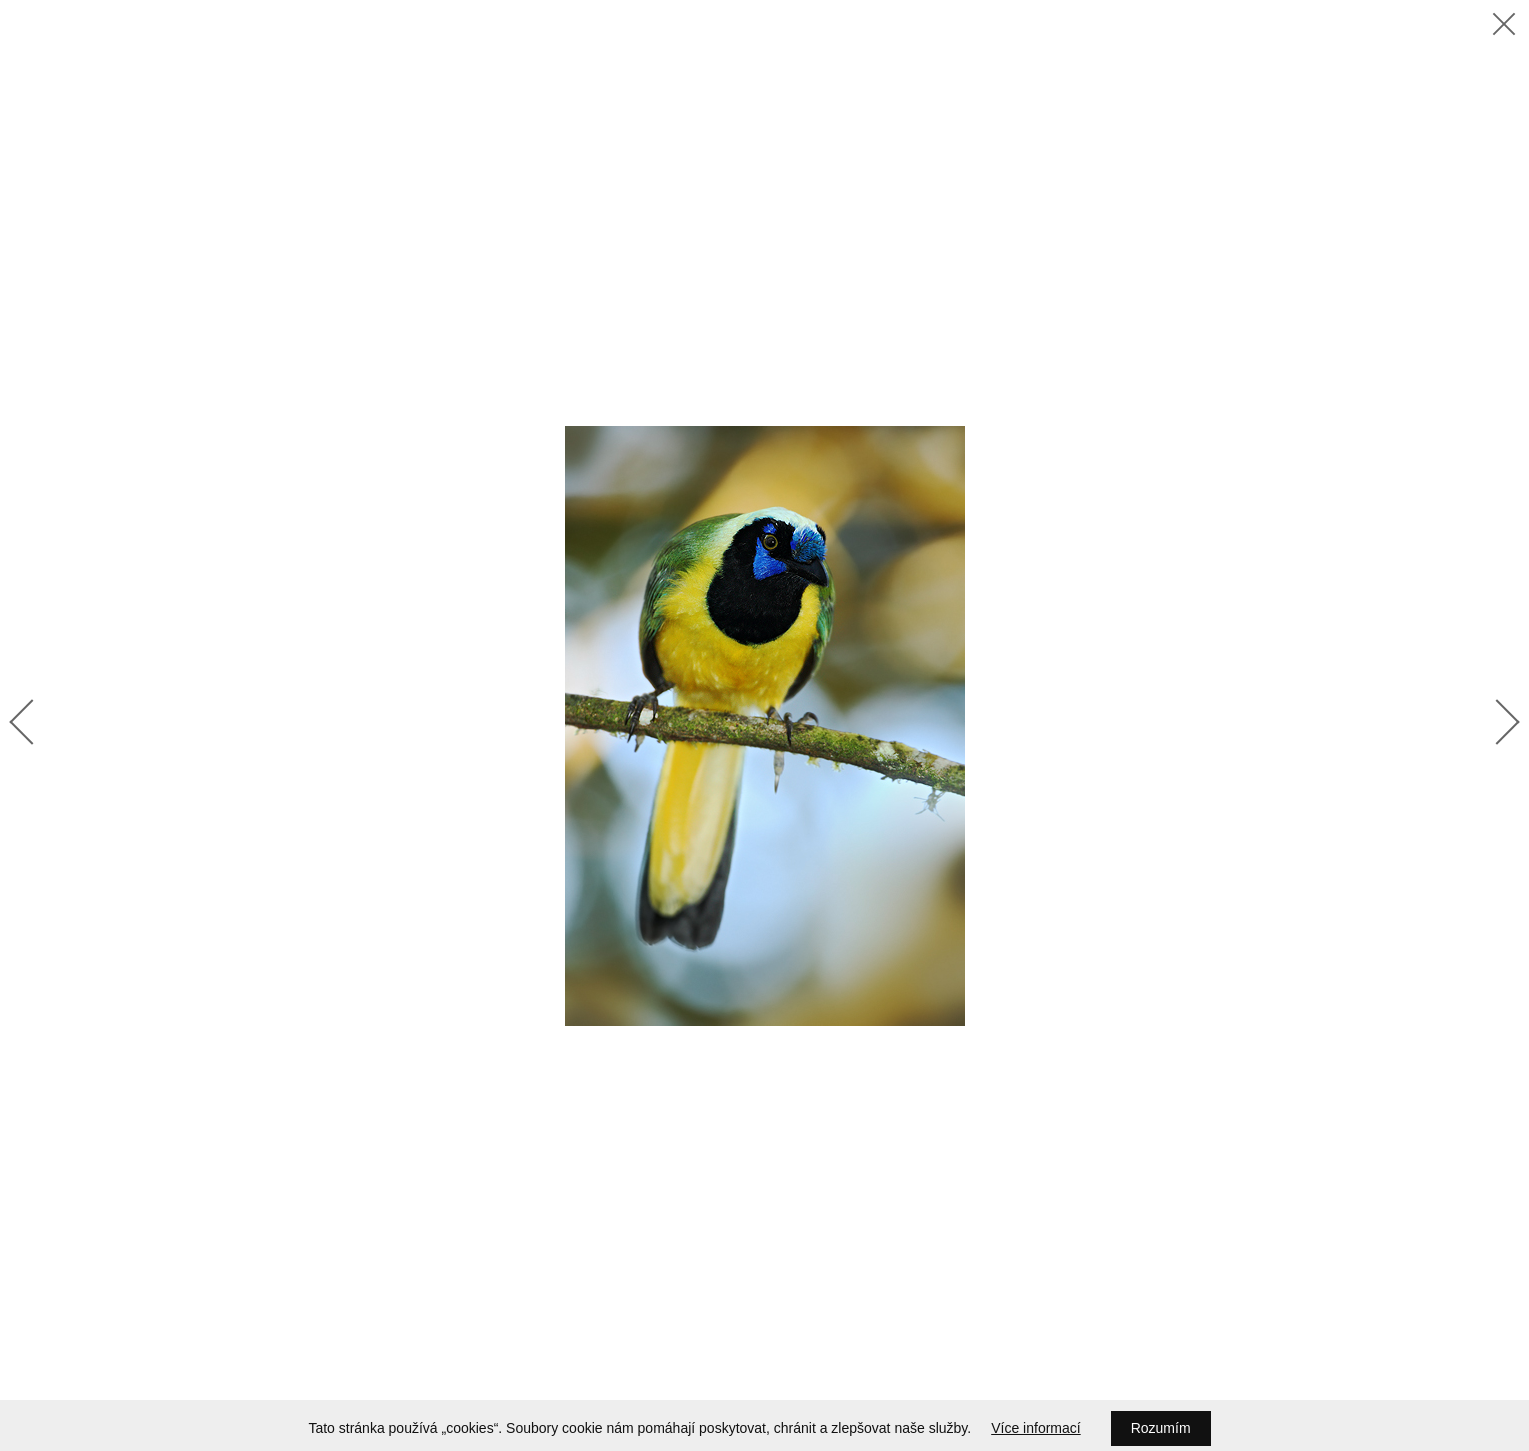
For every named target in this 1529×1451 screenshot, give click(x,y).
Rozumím (1161, 1428)
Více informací (1035, 1428)
